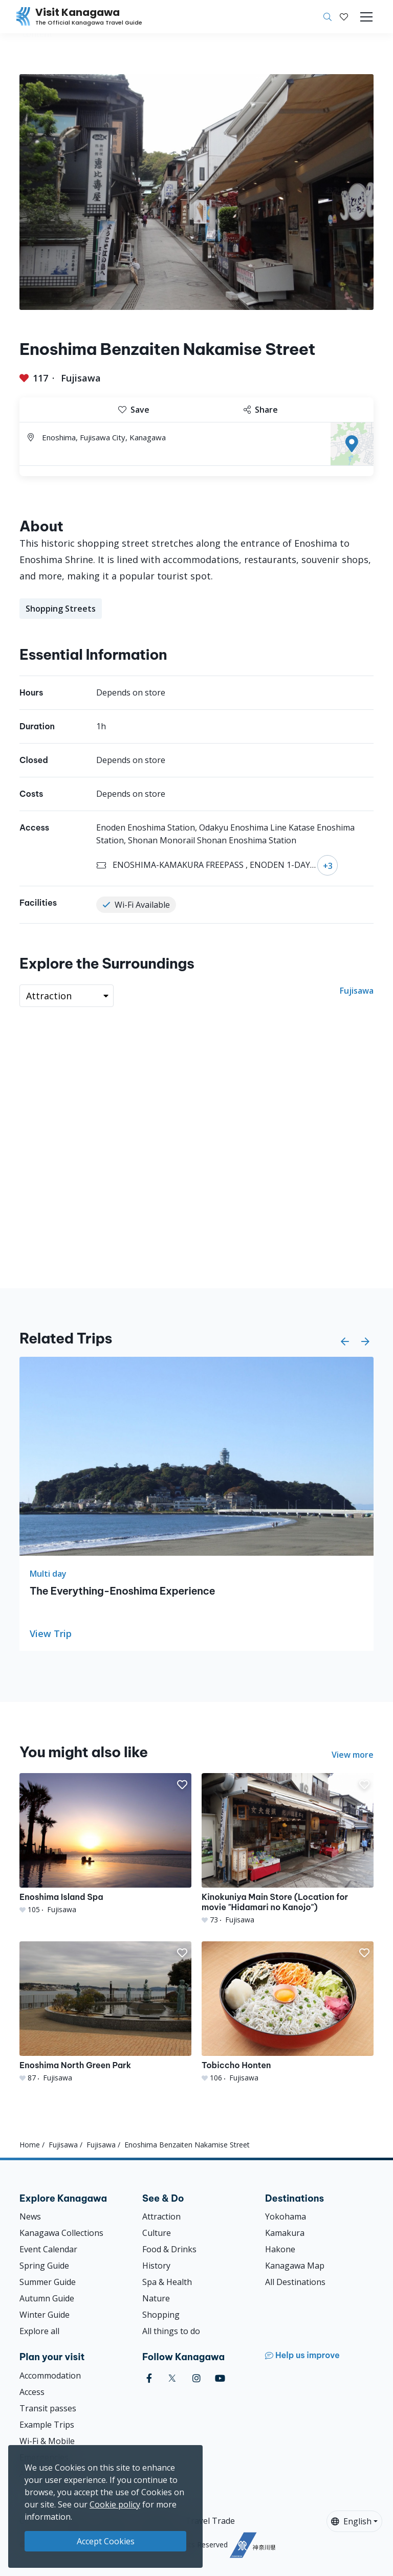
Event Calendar (48, 2249)
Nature (156, 2298)
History (156, 2265)
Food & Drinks (169, 2249)
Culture (156, 2232)
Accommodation (50, 2375)
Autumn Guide (46, 2298)
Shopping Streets (61, 608)
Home (29, 2144)
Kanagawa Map (294, 2265)
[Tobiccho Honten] (288, 2012)
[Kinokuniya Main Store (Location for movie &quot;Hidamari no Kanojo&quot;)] (288, 1849)
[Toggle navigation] (366, 17)
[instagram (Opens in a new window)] (196, 2378)
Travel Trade (210, 2520)
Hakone (280, 2249)
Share (261, 410)
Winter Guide (44, 2314)
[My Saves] (344, 17)
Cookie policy (115, 2504)
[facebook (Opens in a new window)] (149, 2378)
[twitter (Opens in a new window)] (172, 2378)
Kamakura (284, 2232)
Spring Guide (44, 2265)
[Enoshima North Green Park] (105, 2012)
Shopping (161, 2314)
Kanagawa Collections (61, 2232)
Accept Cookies (106, 2541)
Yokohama (285, 2216)
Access (32, 2392)
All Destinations (295, 2282)
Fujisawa (81, 378)
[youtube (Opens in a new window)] (220, 2378)
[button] (344, 17)
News (30, 2216)
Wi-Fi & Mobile (47, 2441)
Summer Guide (47, 2282)
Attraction (161, 2216)
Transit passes (47, 2408)
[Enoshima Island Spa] (105, 1844)
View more (353, 1754)
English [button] (351, 2521)
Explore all (39, 2331)
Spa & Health (167, 2282)
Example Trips (46, 2424)
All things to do (171, 2331)
